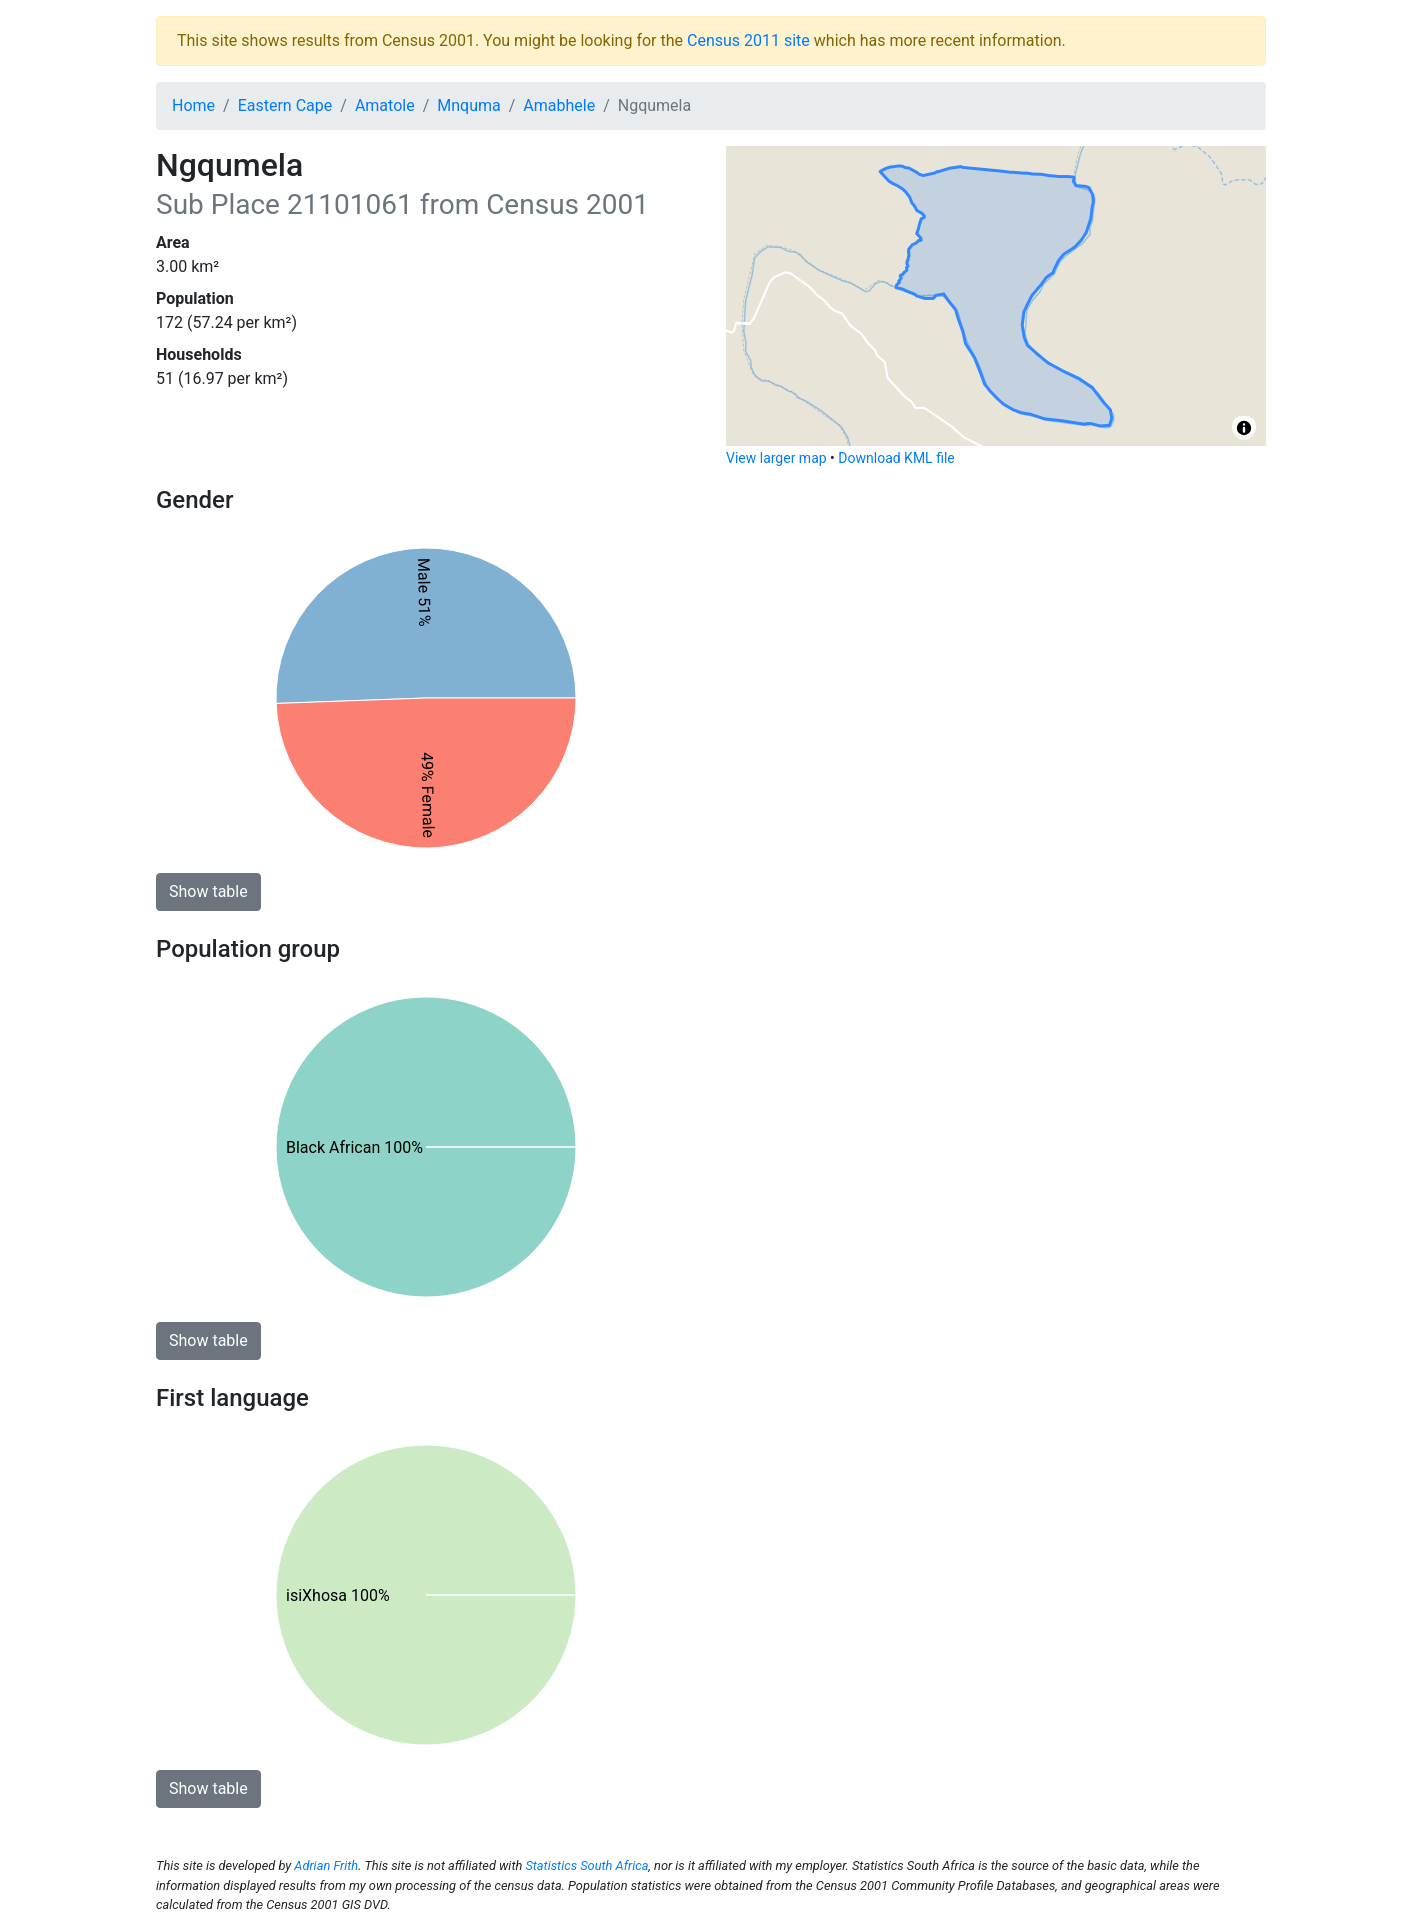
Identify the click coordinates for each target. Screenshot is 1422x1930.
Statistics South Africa (586, 1865)
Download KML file (896, 458)
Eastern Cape (285, 105)
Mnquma (468, 105)
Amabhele (559, 105)
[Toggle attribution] (1244, 428)
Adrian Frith (326, 1865)
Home (193, 105)
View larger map (776, 458)
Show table (208, 891)
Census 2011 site (748, 40)
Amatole (385, 105)
